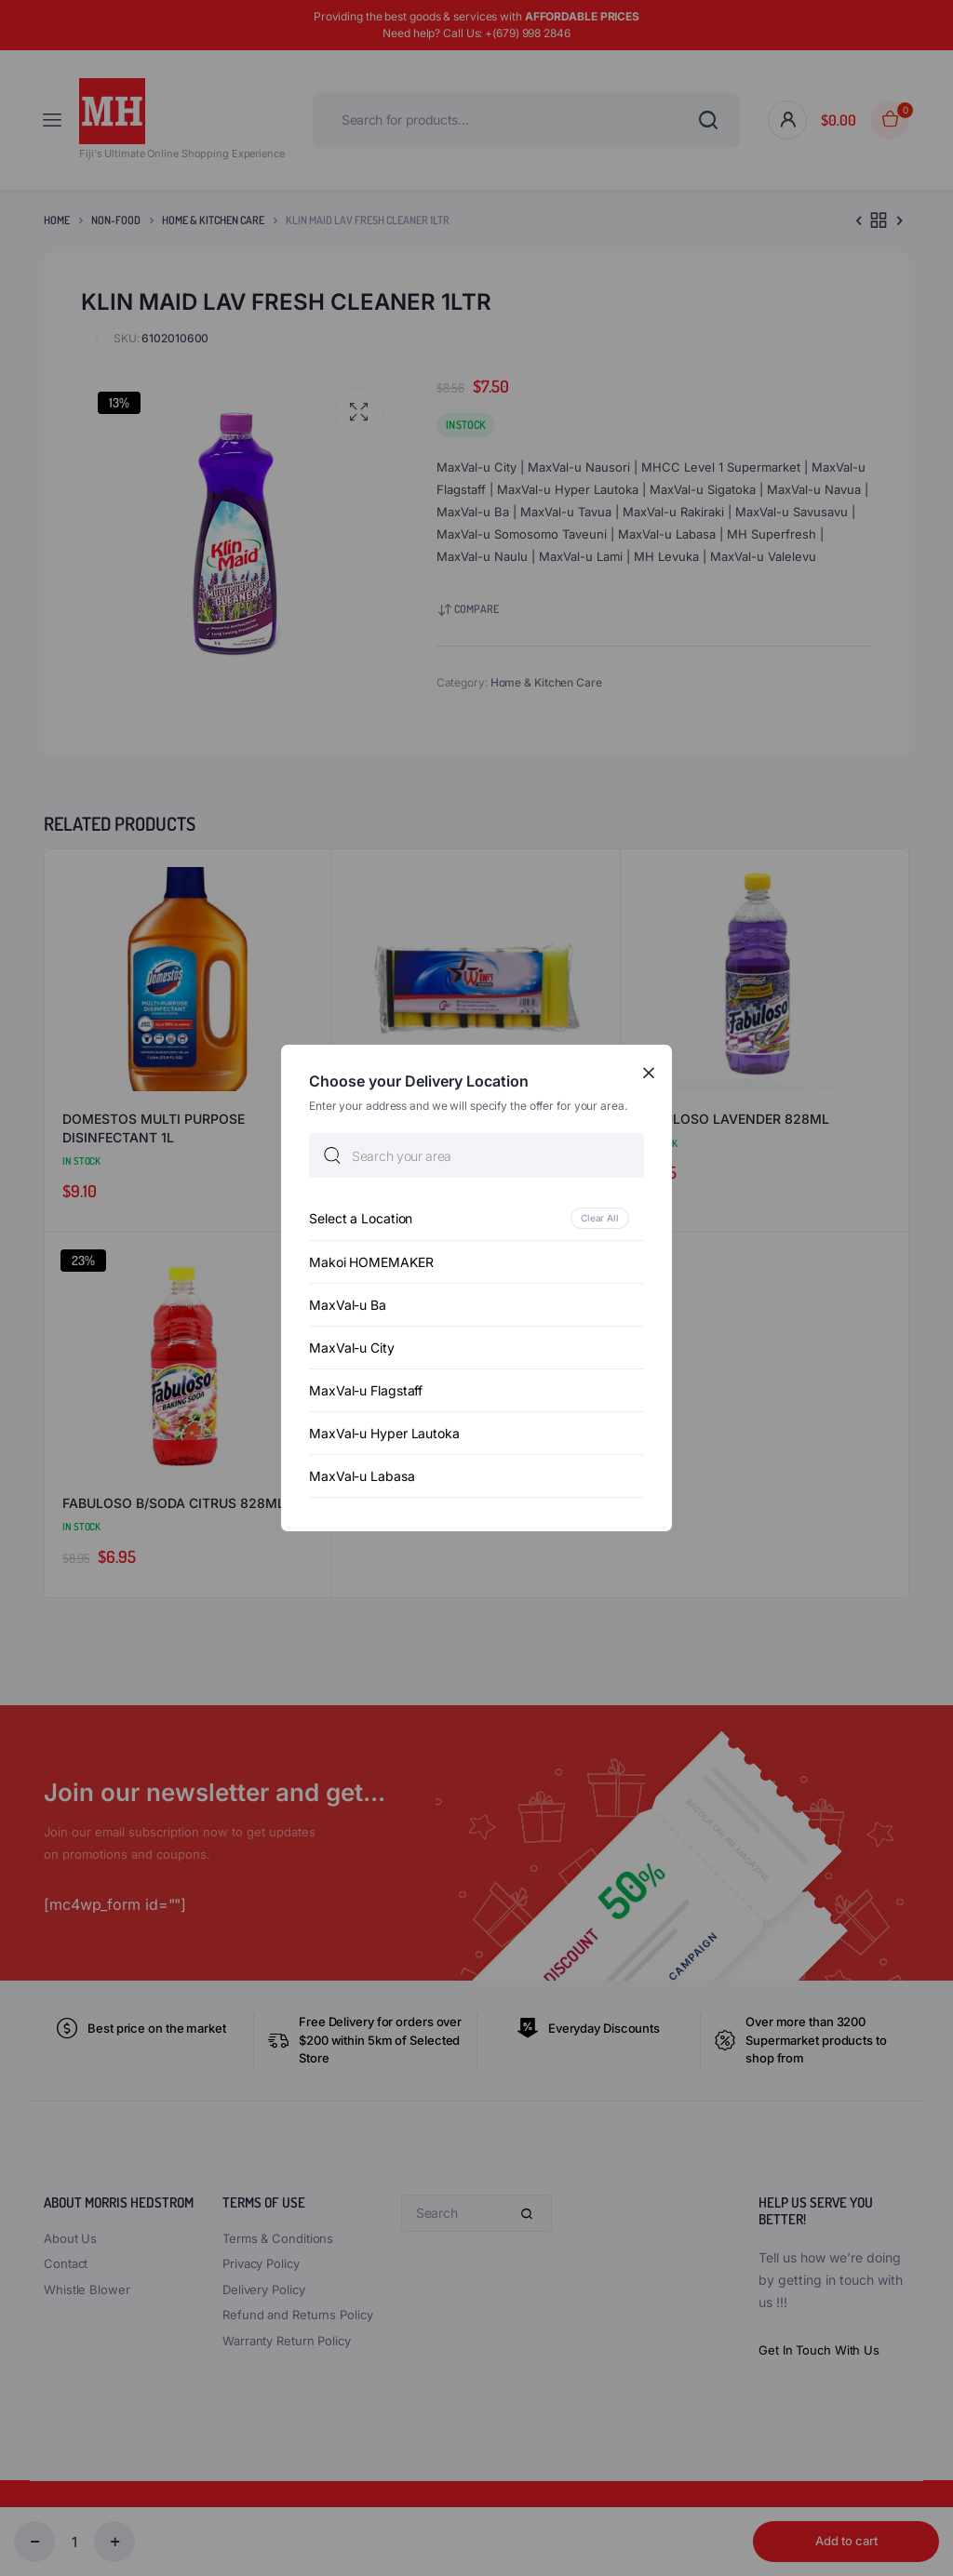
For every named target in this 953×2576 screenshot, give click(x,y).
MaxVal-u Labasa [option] (362, 1476)
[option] (476, 1218)
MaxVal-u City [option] (352, 1347)
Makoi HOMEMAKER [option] (371, 1262)
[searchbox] (476, 1155)
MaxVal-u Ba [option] (347, 1305)
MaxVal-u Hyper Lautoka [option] (384, 1433)
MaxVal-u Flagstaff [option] (366, 1390)
